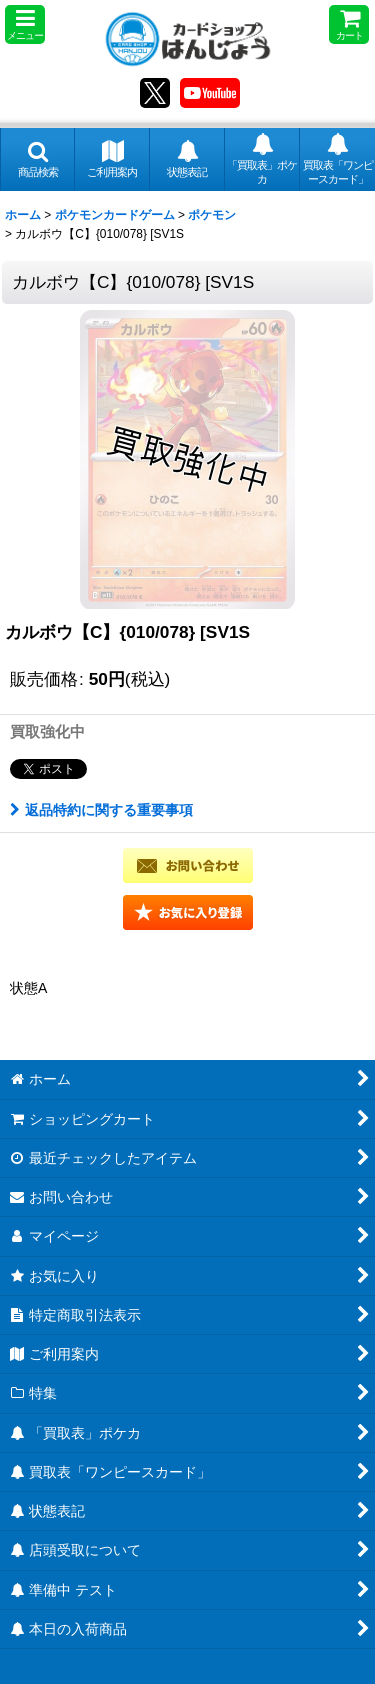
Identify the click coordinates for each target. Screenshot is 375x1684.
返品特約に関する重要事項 (101, 810)
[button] (25, 24)
